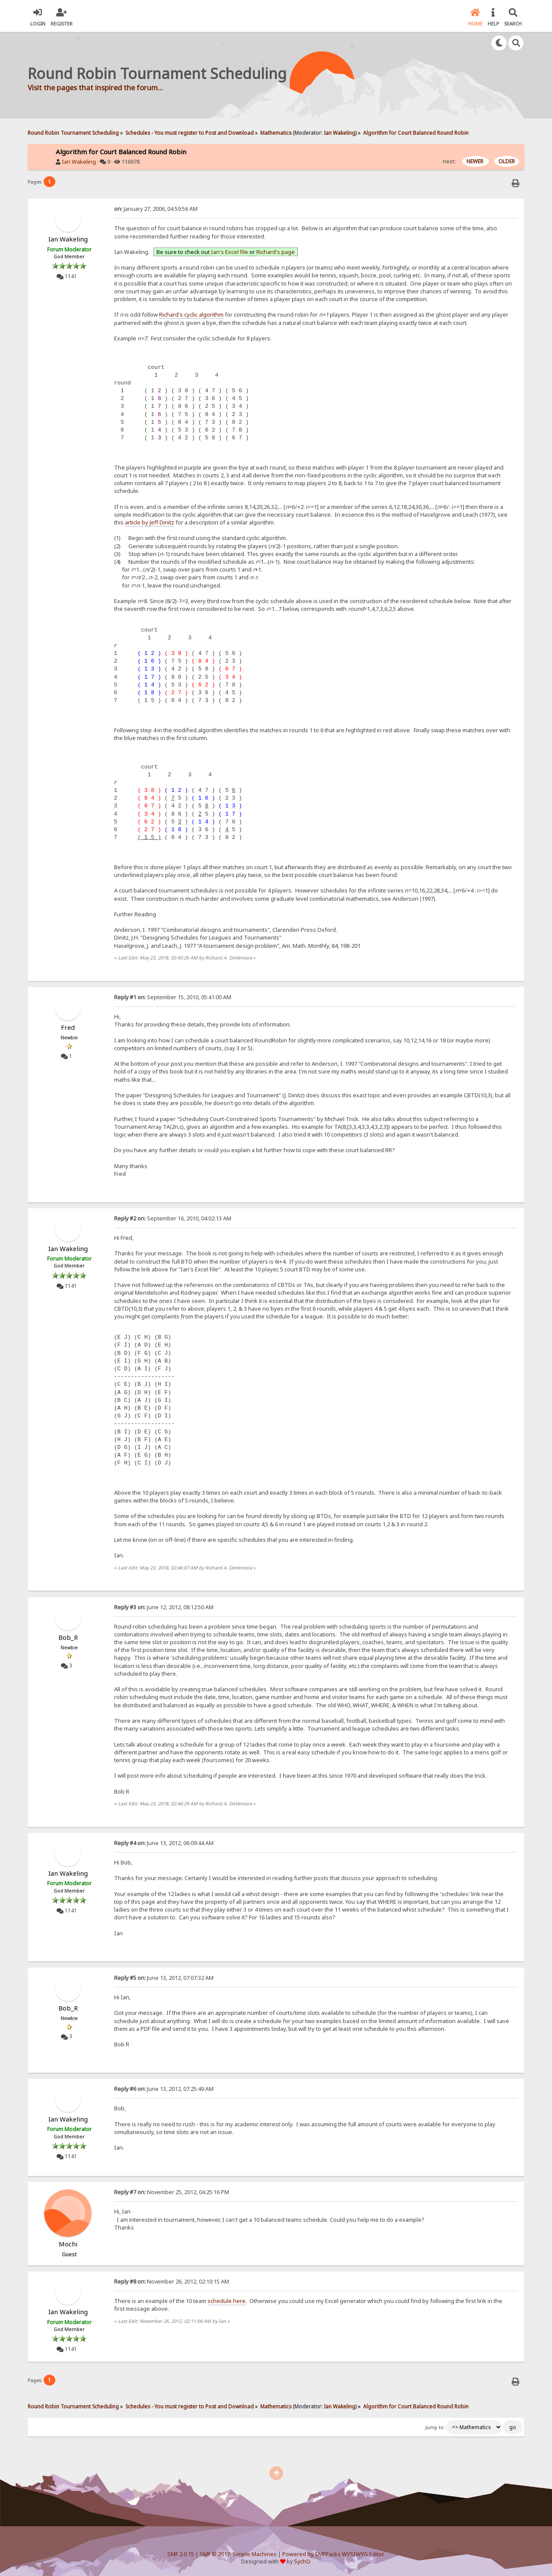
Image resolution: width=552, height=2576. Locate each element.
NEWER (475, 161)
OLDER (506, 161)
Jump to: (435, 2427)
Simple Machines (255, 2554)
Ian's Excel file (229, 252)
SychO (302, 2561)
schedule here (226, 2301)
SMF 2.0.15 (180, 2554)
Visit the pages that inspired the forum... (95, 87)
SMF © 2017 (215, 2554)
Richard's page (275, 252)
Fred (68, 1027)
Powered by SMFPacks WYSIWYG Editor (333, 2554)
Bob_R (68, 1637)
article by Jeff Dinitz (149, 522)
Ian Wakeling (339, 132)
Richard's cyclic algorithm (191, 314)
